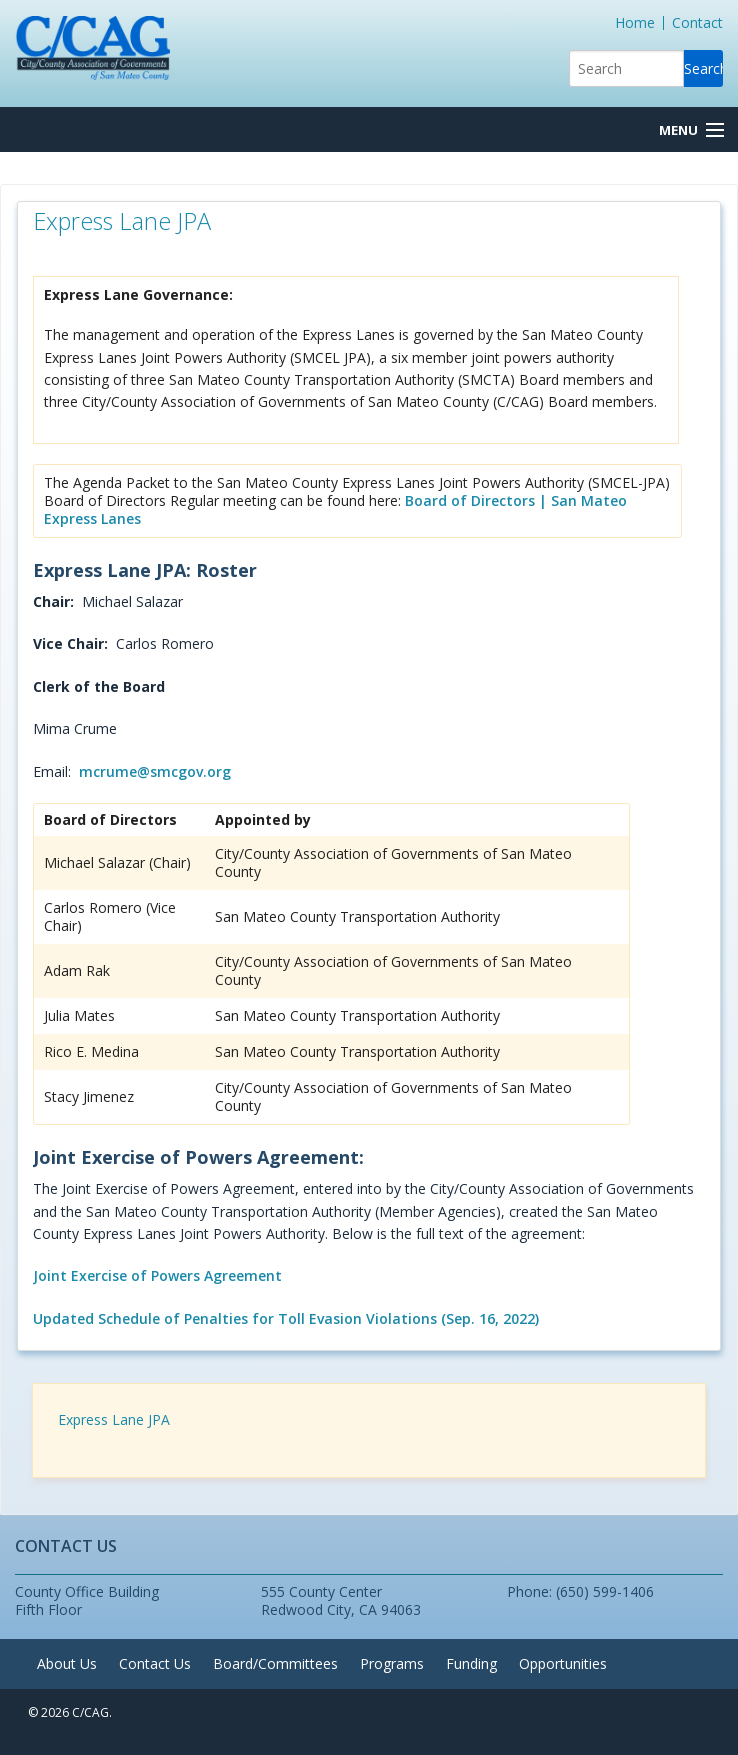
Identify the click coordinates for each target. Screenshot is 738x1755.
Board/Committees (275, 1663)
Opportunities (563, 1663)
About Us (67, 1663)
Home (635, 22)
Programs (392, 1663)
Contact (697, 22)
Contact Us (155, 1663)
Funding (471, 1663)
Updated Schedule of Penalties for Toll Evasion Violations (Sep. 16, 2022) (286, 1318)
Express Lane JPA (114, 1419)
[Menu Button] (691, 131)
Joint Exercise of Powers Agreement (157, 1275)
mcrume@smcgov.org (155, 771)
